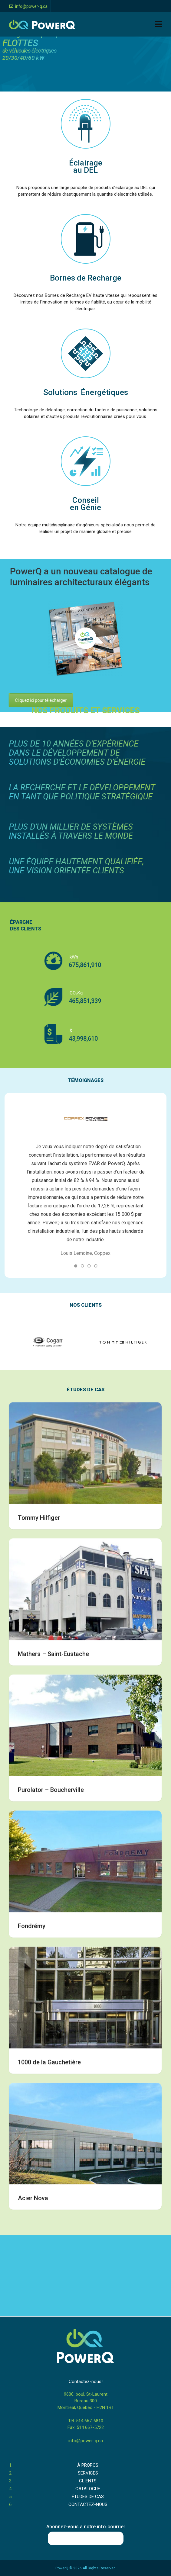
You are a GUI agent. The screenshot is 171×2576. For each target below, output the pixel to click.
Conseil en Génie (85, 504)
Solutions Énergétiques (85, 392)
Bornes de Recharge (85, 277)
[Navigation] (158, 24)
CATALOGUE (87, 2488)
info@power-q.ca (28, 6)
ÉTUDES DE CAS (88, 2496)
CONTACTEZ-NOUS (87, 2504)
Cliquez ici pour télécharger (44, 700)
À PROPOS (87, 2465)
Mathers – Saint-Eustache (53, 2128)
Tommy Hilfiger (39, 1992)
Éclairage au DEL (85, 166)
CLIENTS (88, 2481)
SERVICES (88, 2473)
